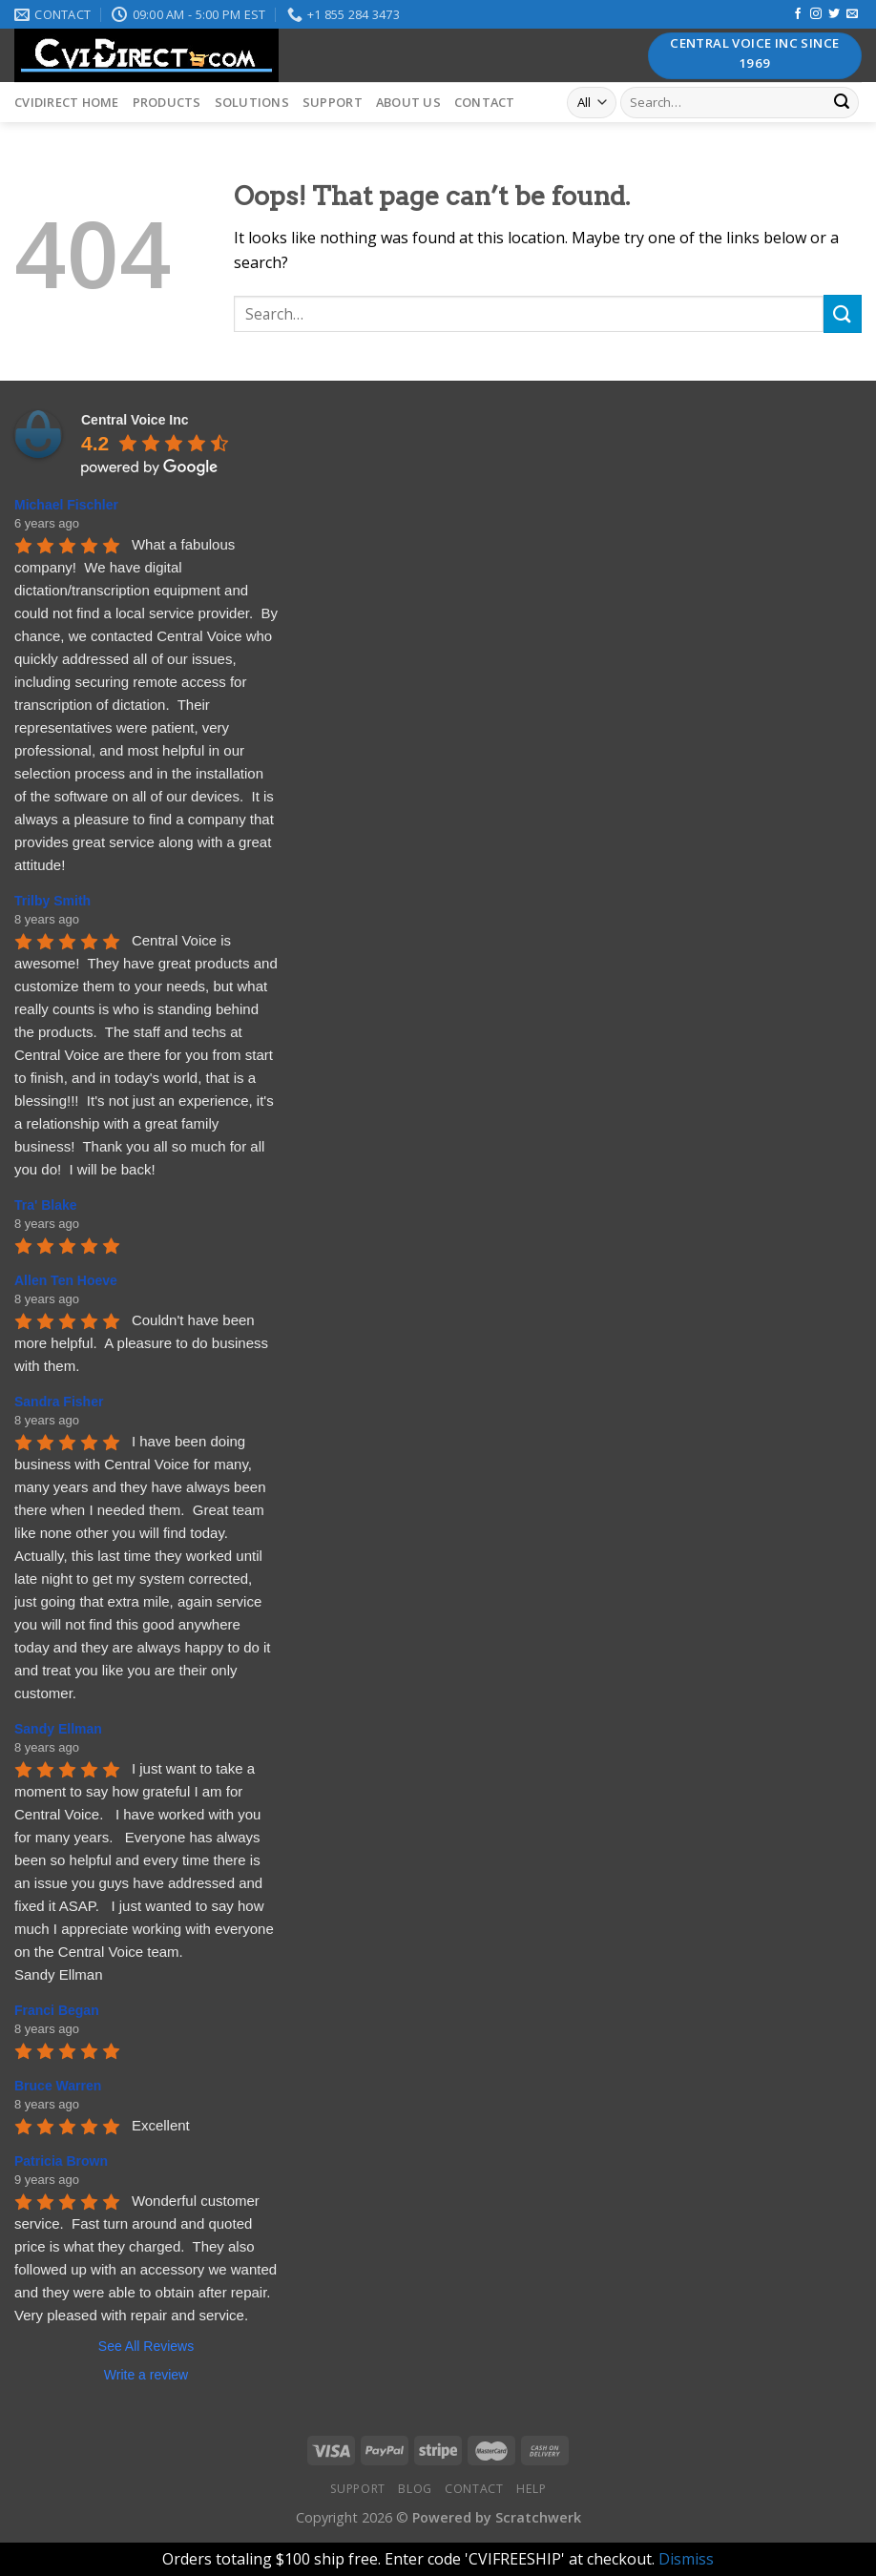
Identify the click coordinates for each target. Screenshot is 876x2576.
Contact (484, 102)
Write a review (146, 2374)
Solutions (252, 102)
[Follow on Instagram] (816, 14)
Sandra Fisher (58, 1401)
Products (167, 102)
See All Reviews (146, 2346)
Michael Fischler (66, 504)
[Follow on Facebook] (797, 14)
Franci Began (56, 2010)
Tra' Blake (45, 1205)
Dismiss (686, 2558)
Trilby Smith (52, 900)
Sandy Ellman (58, 1728)
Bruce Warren (57, 2085)
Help (531, 2489)
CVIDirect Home (66, 102)
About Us (408, 102)
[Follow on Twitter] (834, 14)
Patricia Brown (61, 2161)
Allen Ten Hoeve (65, 1280)
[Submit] (841, 103)
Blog (414, 2489)
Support (332, 102)
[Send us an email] (852, 14)
